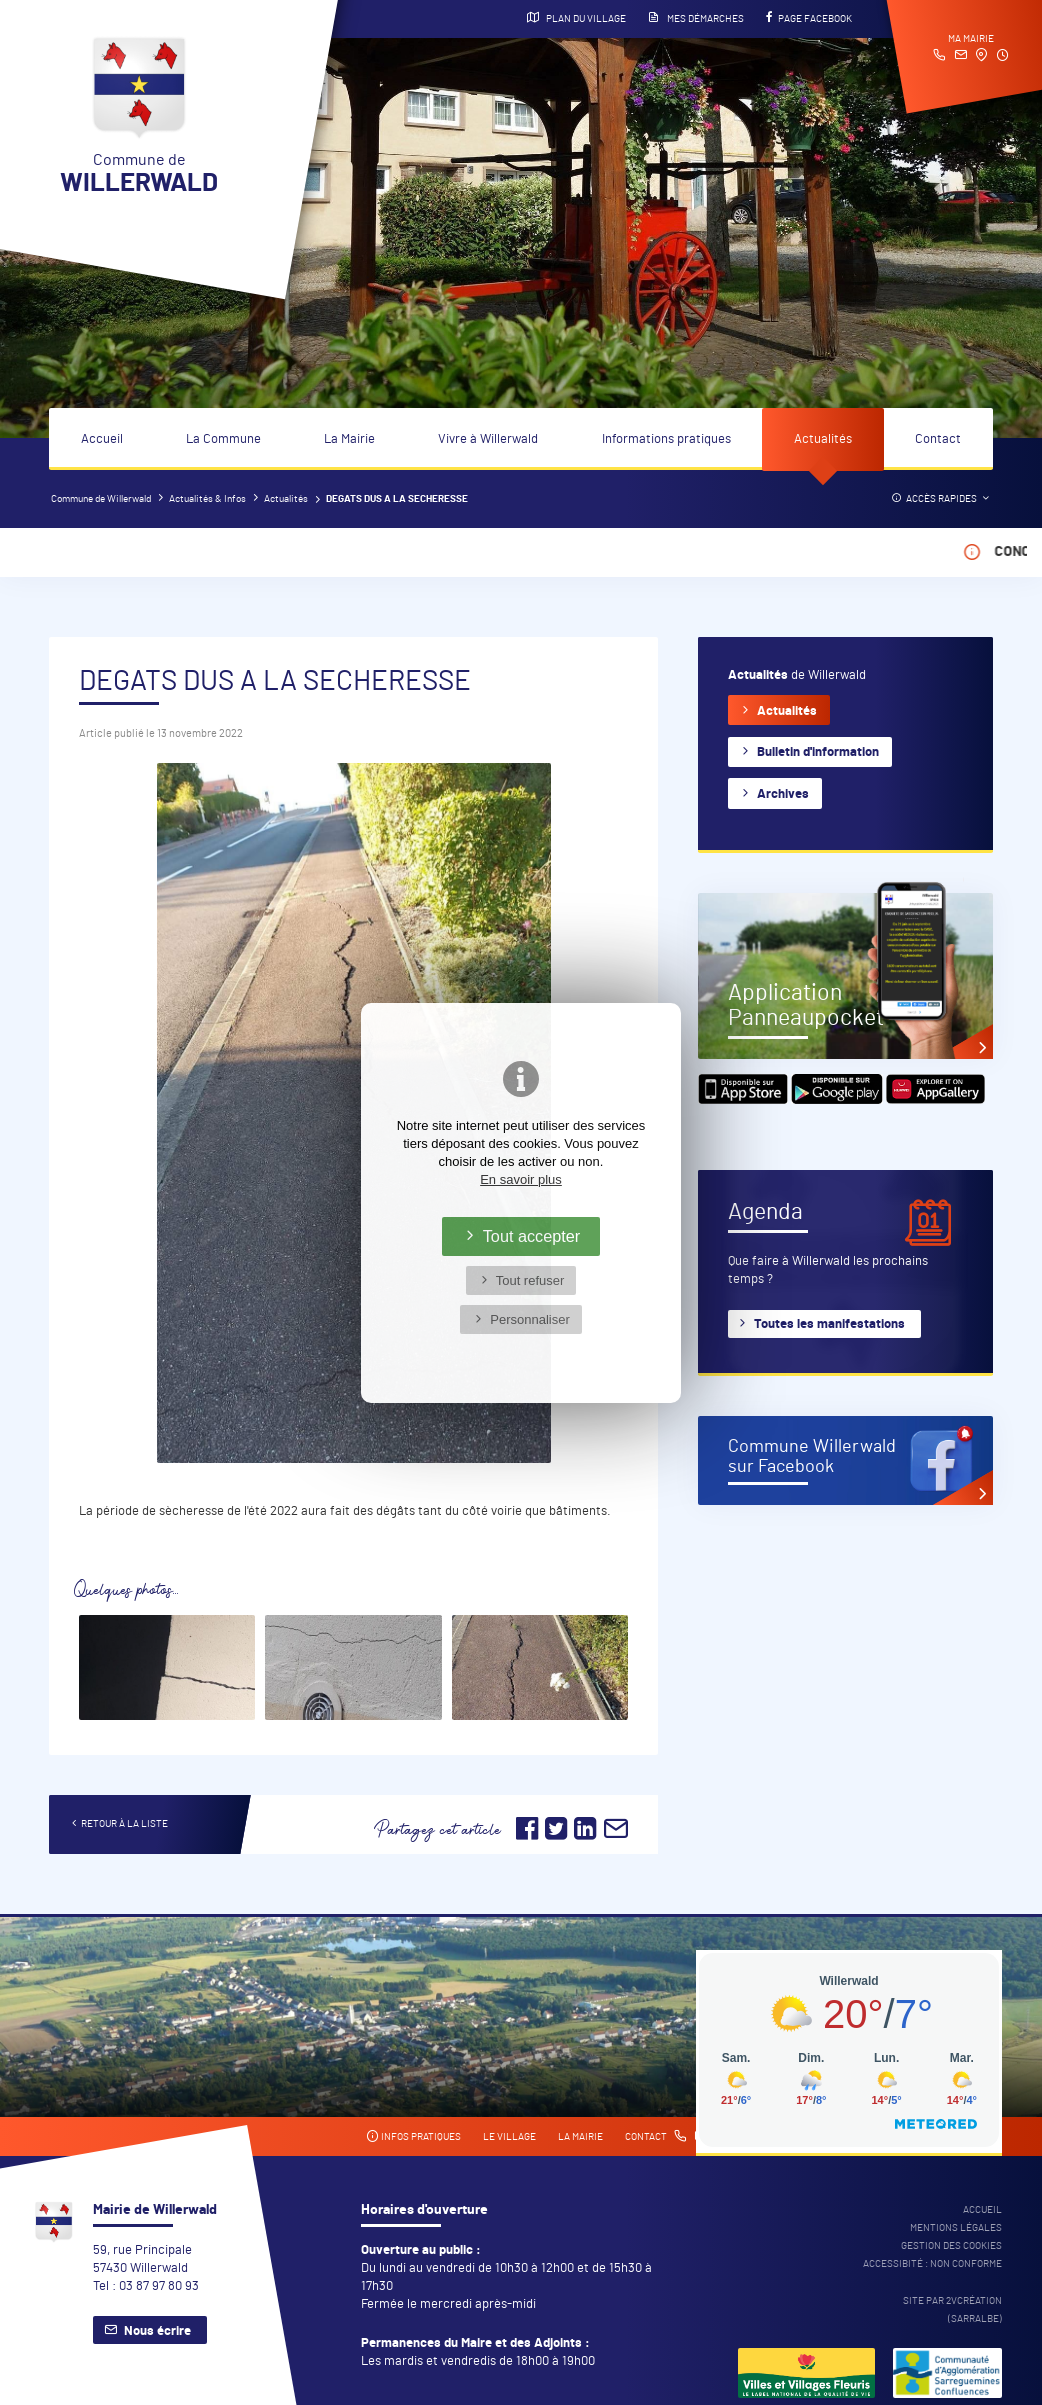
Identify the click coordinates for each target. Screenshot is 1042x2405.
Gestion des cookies (951, 2246)
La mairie (580, 2137)
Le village (509, 2137)
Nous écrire (157, 2331)
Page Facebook (809, 18)
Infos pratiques (413, 2136)
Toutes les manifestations (829, 1324)
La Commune (223, 439)
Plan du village (576, 18)
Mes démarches (696, 18)
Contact (938, 439)
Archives (783, 794)
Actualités (823, 439)
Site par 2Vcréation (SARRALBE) (952, 2310)
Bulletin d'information (818, 752)
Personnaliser (530, 1319)
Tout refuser (530, 1280)
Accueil (102, 439)
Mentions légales (956, 2228)
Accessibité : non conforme (932, 2264)
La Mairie (349, 439)
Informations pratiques (666, 439)
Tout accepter (532, 1236)
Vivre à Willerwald (488, 439)
